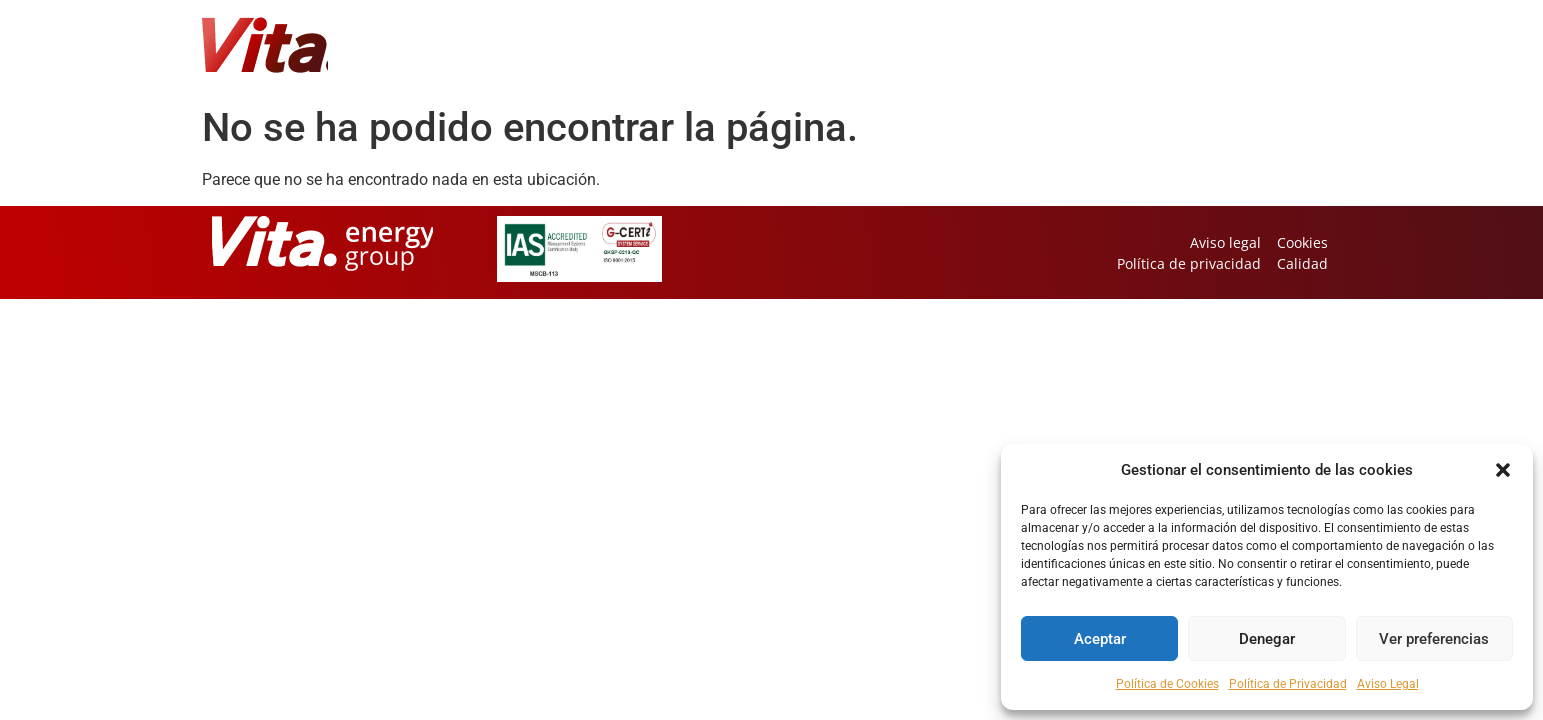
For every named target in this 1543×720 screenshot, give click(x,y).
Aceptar (1100, 639)
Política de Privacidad (1288, 684)
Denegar (1267, 639)
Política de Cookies (1167, 684)
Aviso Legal (1388, 684)
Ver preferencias (1434, 639)
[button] (1503, 470)
